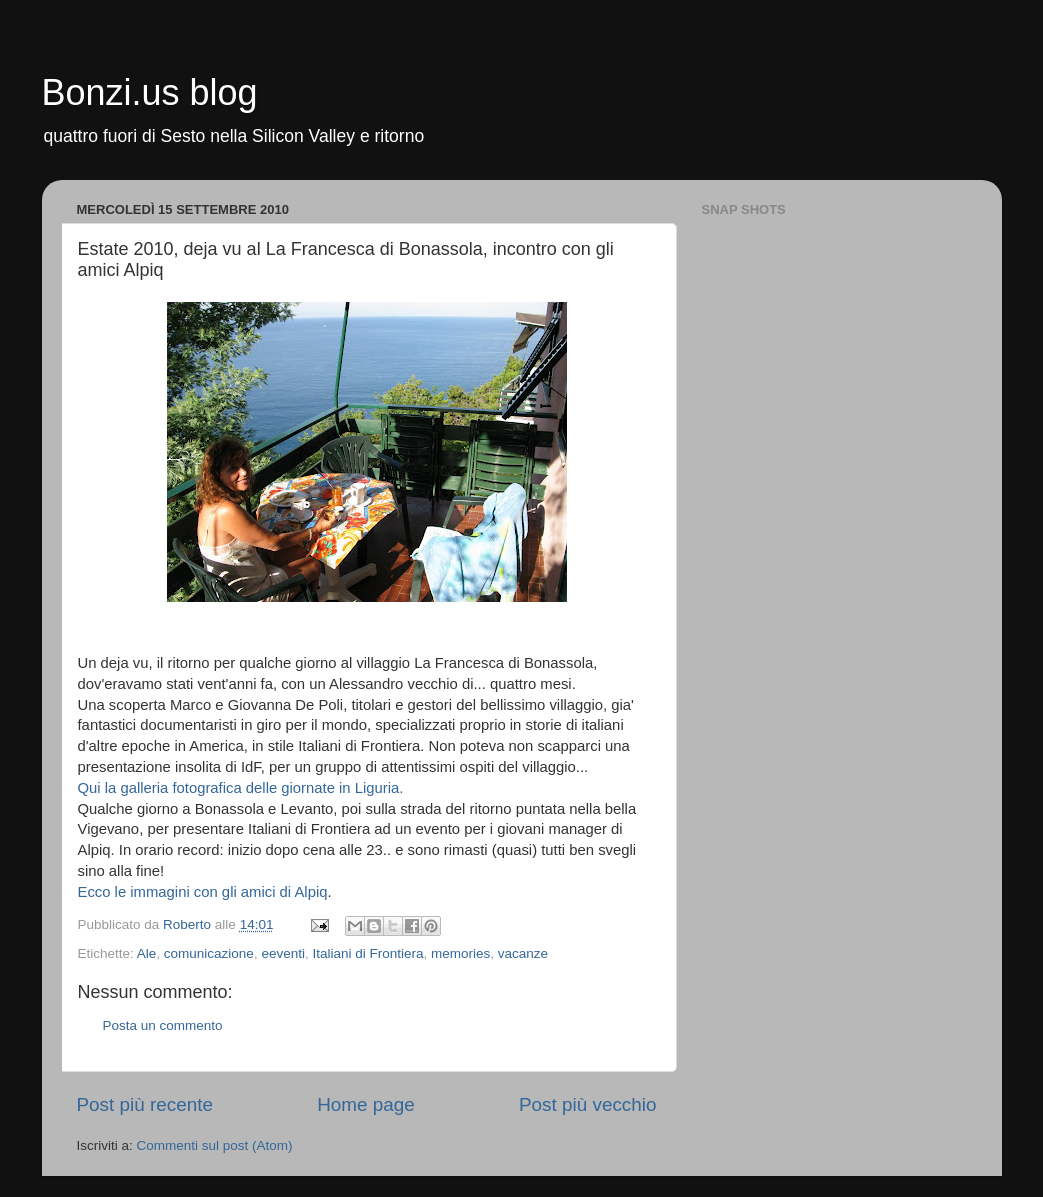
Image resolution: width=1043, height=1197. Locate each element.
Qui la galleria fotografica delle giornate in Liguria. (241, 788)
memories (460, 953)
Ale (147, 953)
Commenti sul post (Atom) (215, 1145)
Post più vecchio (588, 1104)
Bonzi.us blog (150, 92)
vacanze (523, 953)
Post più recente (145, 1104)
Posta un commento (163, 1025)
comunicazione (209, 953)
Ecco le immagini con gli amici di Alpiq (203, 892)
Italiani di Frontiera (367, 953)
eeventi (283, 953)
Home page (366, 1104)
